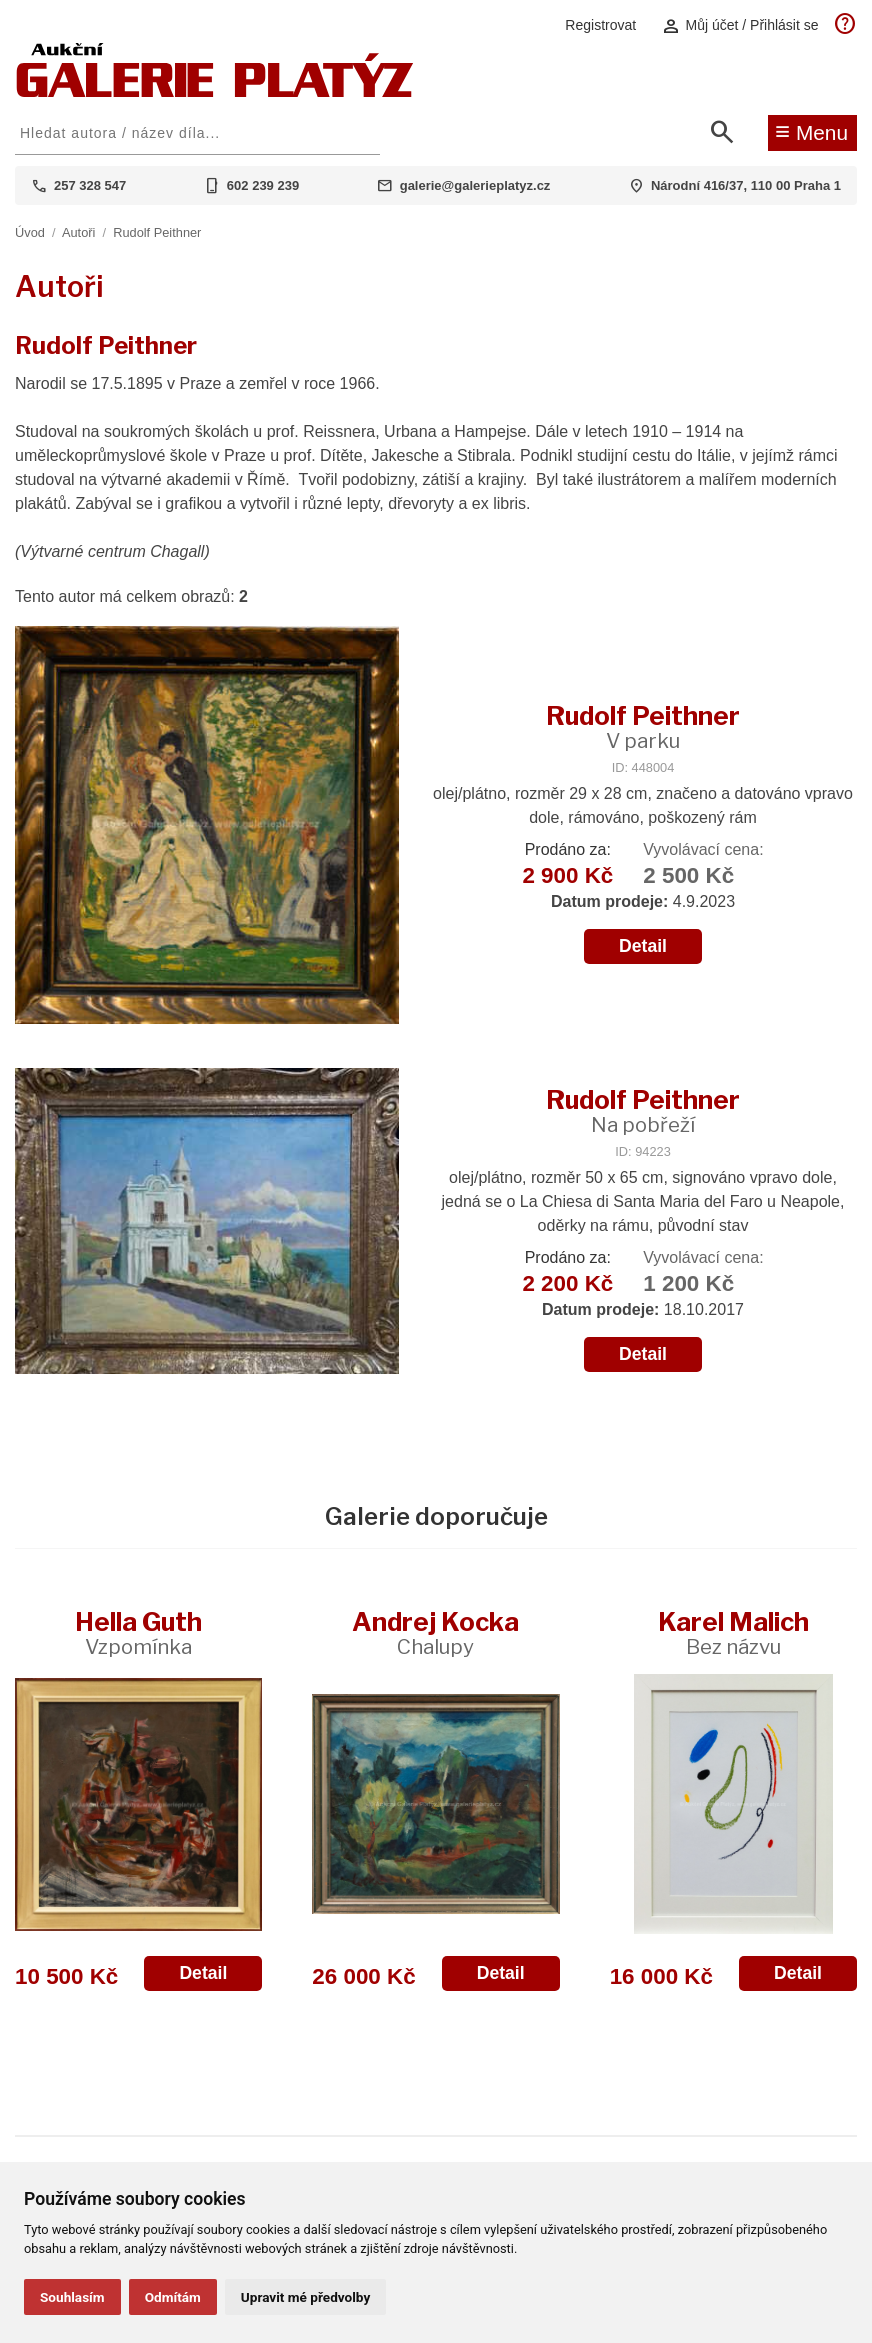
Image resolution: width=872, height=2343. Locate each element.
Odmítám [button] (173, 2297)
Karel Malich (733, 1632)
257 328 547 (90, 185)
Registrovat (600, 25)
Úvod (30, 232)
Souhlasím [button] (72, 2297)
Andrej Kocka (435, 1632)
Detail (643, 946)
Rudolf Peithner (157, 232)
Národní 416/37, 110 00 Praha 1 (746, 185)
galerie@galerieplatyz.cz (475, 185)
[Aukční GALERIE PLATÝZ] (215, 92)
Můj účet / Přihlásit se (740, 25)
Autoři (78, 232)
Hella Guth (138, 1632)
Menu (811, 131)
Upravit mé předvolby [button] (305, 2297)
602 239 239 (263, 185)
